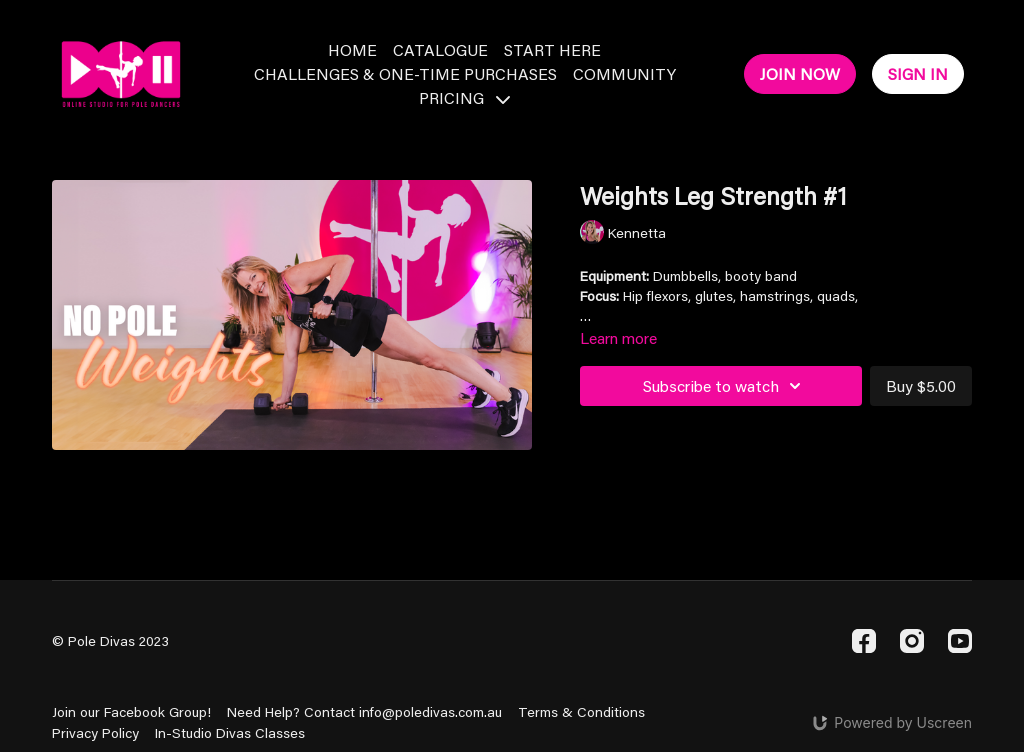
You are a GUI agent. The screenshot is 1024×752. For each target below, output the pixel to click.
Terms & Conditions (581, 712)
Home (352, 49)
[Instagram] (912, 641)
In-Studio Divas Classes (230, 733)
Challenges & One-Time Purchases (405, 73)
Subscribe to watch (725, 386)
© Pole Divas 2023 (110, 641)
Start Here (552, 49)
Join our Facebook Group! (131, 712)
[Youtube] (960, 641)
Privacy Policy (95, 733)
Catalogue (440, 49)
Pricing (464, 97)
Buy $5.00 (921, 385)
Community (624, 73)
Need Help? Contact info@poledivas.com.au (364, 712)
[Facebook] (864, 641)
